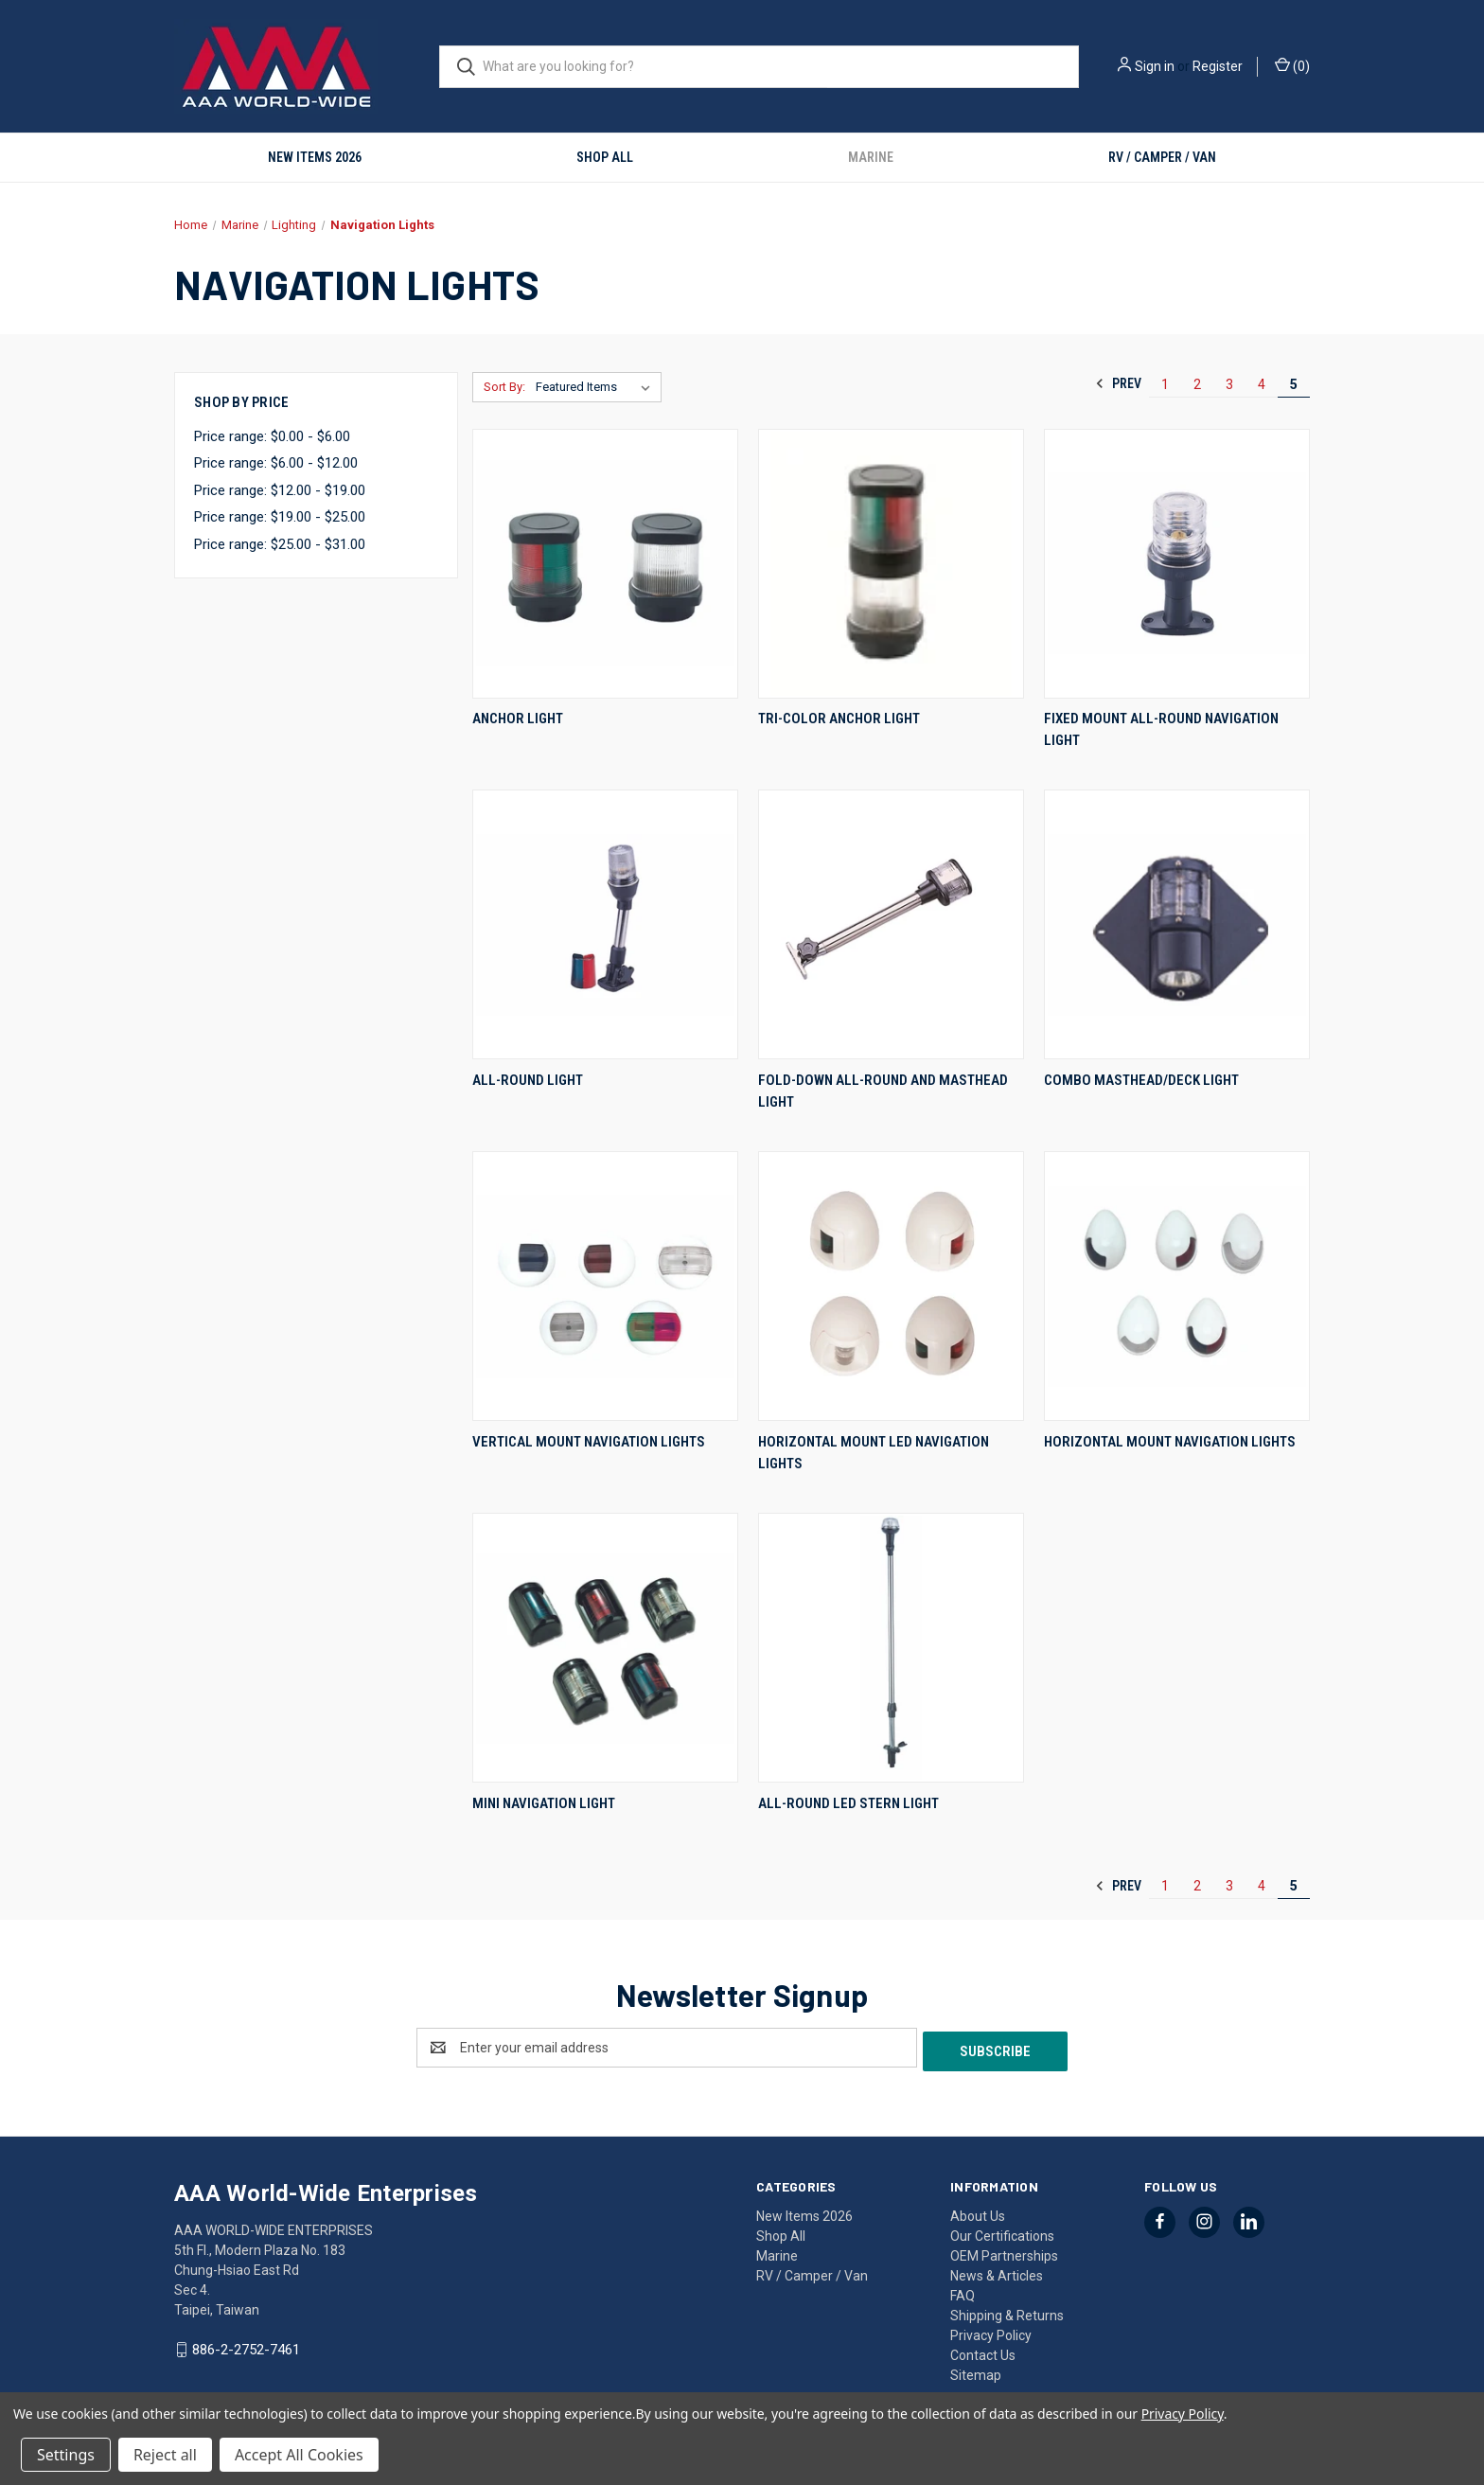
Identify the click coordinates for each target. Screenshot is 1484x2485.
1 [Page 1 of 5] (1165, 384)
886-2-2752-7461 (246, 2345)
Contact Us (983, 2351)
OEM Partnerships (1004, 2252)
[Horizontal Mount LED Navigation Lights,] (891, 1286)
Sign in (1155, 66)
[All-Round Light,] (605, 924)
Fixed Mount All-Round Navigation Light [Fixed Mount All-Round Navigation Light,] (1161, 729)
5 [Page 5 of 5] (1294, 384)
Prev (1118, 383)
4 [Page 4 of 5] (1261, 384)
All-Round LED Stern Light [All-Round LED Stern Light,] (848, 1803)
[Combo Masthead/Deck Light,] (1177, 924)
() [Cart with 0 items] (1292, 65)
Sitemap (975, 2371)
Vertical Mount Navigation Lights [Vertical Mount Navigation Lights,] (588, 1441)
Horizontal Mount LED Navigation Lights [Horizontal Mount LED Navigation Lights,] (873, 1452)
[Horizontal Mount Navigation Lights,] (1177, 1286)
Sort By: (504, 387)
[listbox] (597, 387)
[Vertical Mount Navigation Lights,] (605, 1286)
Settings (66, 2454)
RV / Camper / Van (1162, 157)
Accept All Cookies (299, 2454)
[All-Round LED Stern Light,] (891, 1648)
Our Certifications (1002, 2232)
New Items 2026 (315, 157)
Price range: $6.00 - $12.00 (276, 462)
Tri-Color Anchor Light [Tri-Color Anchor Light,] (839, 718)
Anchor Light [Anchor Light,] (517, 718)
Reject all (165, 2454)
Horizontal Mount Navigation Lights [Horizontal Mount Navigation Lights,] (1170, 1441)
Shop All (604, 157)
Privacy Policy (991, 2331)
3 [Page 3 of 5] (1229, 384)
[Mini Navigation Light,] (605, 1648)
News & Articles (996, 2272)
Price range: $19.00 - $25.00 (279, 516)
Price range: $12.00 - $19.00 (279, 490)
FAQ (962, 2291)
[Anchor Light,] (605, 564)
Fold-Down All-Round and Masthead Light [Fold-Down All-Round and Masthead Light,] (883, 1091)
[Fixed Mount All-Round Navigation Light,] (1177, 564)
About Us (977, 2212)
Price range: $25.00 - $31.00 (279, 544)
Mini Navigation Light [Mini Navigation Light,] (543, 1803)
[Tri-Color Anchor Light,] (891, 564)
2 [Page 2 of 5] (1197, 384)
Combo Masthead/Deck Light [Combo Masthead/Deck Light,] (1141, 1080)
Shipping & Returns (1007, 2311)
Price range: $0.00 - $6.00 (272, 436)
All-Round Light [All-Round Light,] (527, 1080)
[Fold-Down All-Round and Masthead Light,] (891, 924)
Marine (870, 157)
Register (1217, 66)
